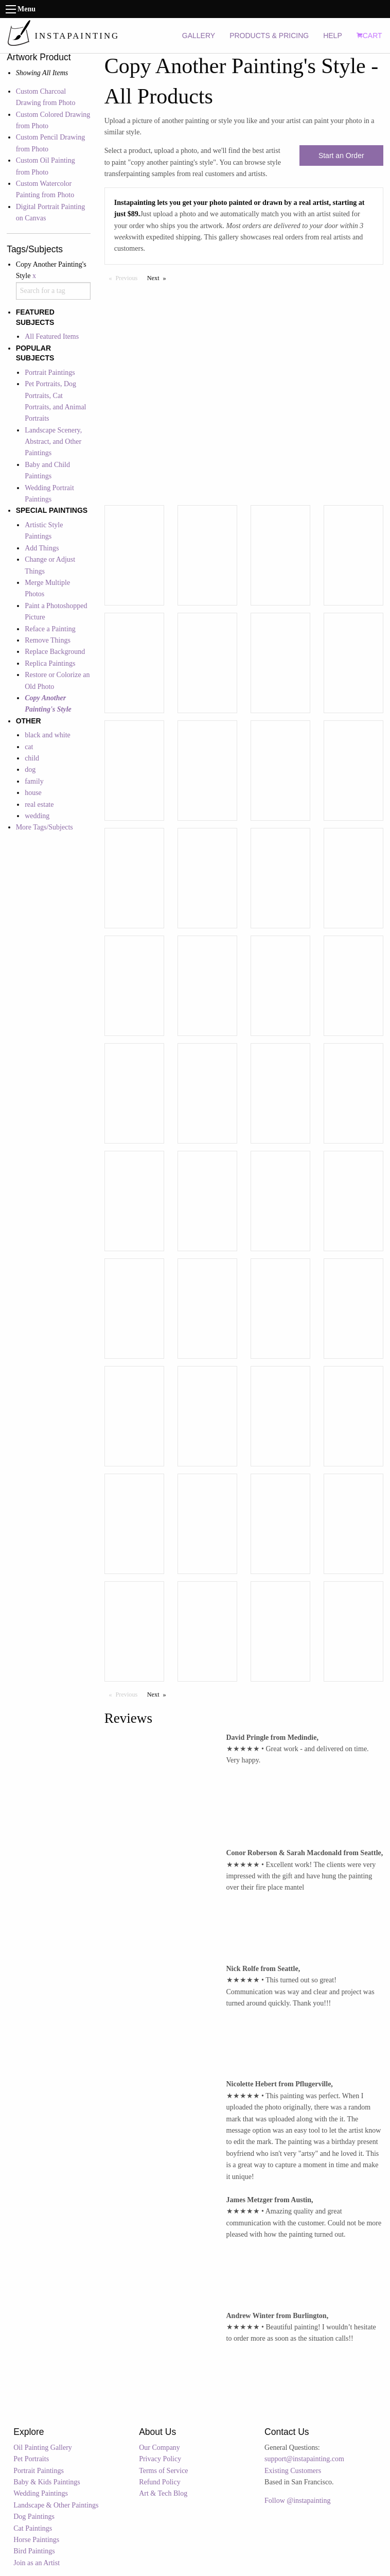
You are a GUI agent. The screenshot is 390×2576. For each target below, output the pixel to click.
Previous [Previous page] (129, 277)
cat (29, 747)
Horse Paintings (36, 2540)
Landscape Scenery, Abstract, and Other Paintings (53, 441)
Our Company (159, 2447)
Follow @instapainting (297, 2500)
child (32, 758)
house (33, 793)
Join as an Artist (36, 2563)
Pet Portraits (31, 2459)
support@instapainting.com (304, 2459)
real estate (39, 804)
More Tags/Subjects (44, 827)
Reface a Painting (50, 629)
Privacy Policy (160, 2459)
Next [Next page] (159, 277)
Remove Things (47, 640)
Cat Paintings (32, 2528)
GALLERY (198, 35)
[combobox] (53, 291)
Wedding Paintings (40, 2493)
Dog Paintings (34, 2516)
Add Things (42, 548)
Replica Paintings (50, 663)
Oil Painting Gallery (42, 2447)
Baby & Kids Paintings (46, 2482)
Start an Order (341, 155)
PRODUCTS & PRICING (269, 35)
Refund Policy (160, 2482)
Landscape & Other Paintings (55, 2505)
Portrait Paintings (50, 372)
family (34, 781)
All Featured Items (52, 336)
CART (369, 35)
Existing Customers (292, 2471)
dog (30, 769)
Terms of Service (163, 2471)
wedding (37, 816)
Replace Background (55, 651)
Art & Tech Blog (163, 2493)
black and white (47, 735)
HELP (332, 35)
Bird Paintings (34, 2551)
